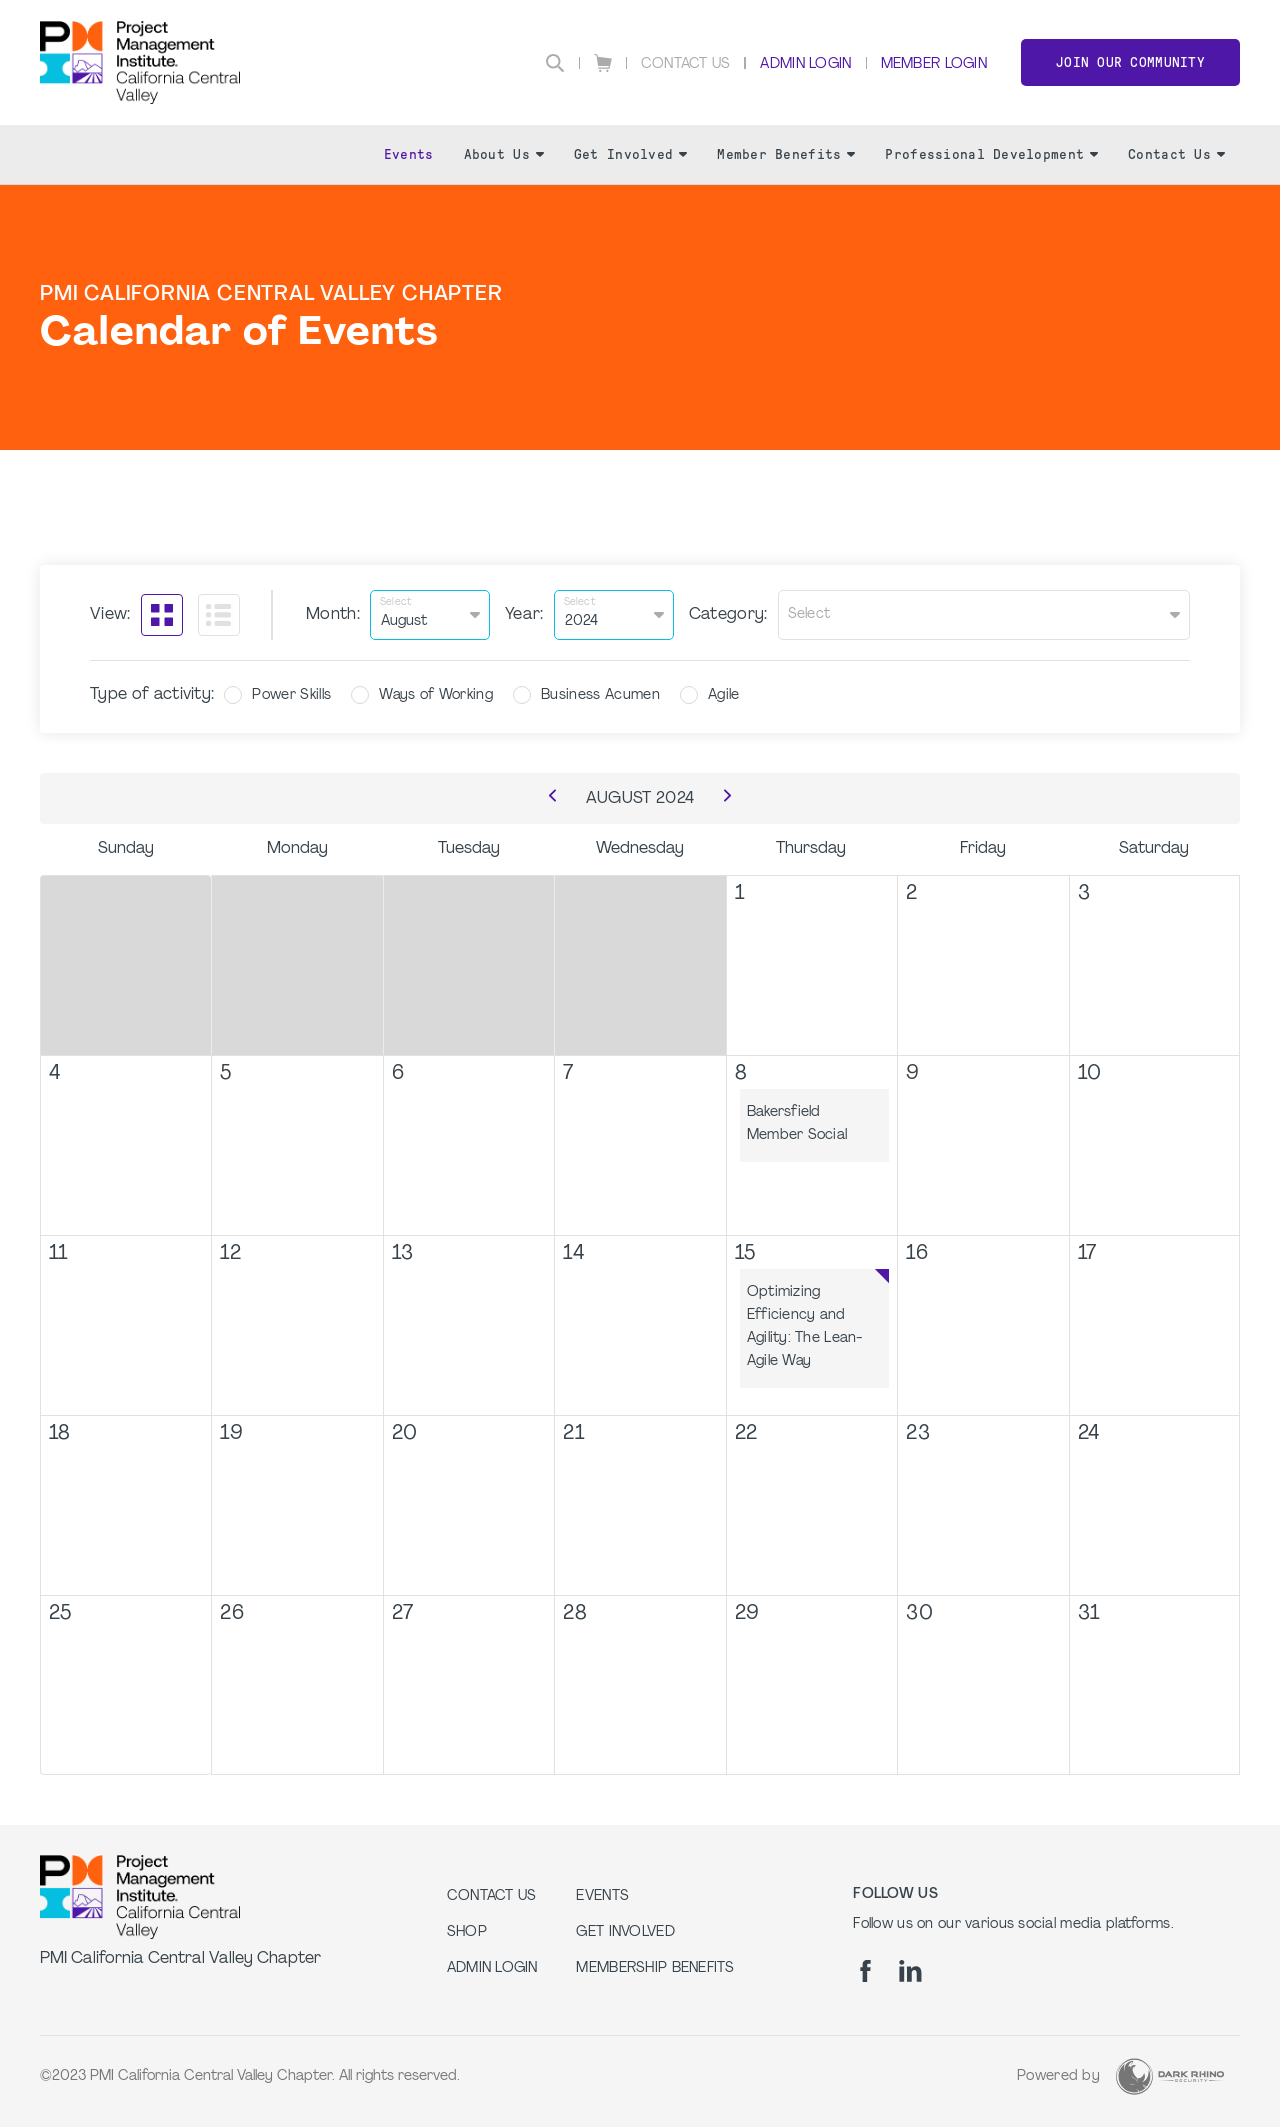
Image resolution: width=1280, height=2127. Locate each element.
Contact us (492, 1896)
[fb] (865, 1971)
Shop (467, 1932)
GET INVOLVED (625, 1932)
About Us (504, 154)
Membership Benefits (655, 1968)
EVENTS (602, 1896)
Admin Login (805, 64)
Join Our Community (1130, 62)
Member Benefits (786, 154)
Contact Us (686, 64)
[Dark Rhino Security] (1170, 2076)
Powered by (1058, 2076)
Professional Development (991, 154)
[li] (910, 1971)
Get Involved (630, 154)
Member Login (934, 64)
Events (409, 154)
